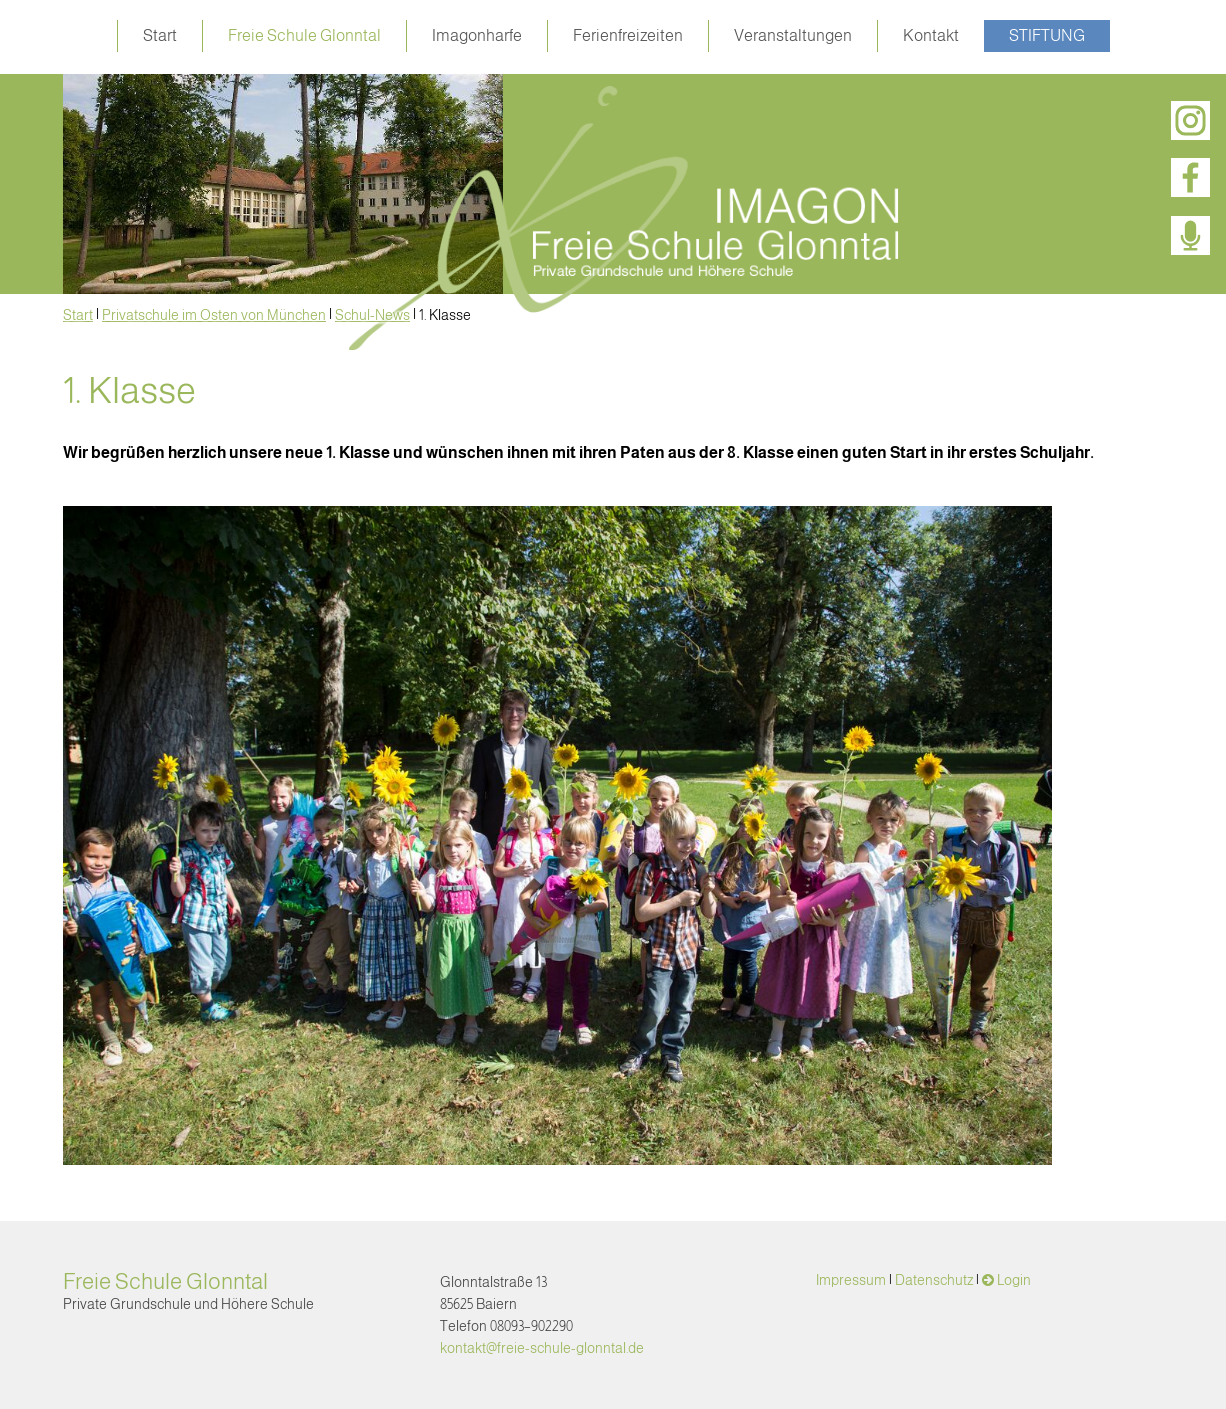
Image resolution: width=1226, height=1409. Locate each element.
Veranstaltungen (793, 35)
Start (160, 35)
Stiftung (1047, 35)
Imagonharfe (477, 35)
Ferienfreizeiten (628, 35)
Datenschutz (934, 1280)
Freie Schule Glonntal (304, 35)
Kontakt (931, 35)
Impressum (851, 1280)
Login (1014, 1280)
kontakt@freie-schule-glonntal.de (542, 1348)
